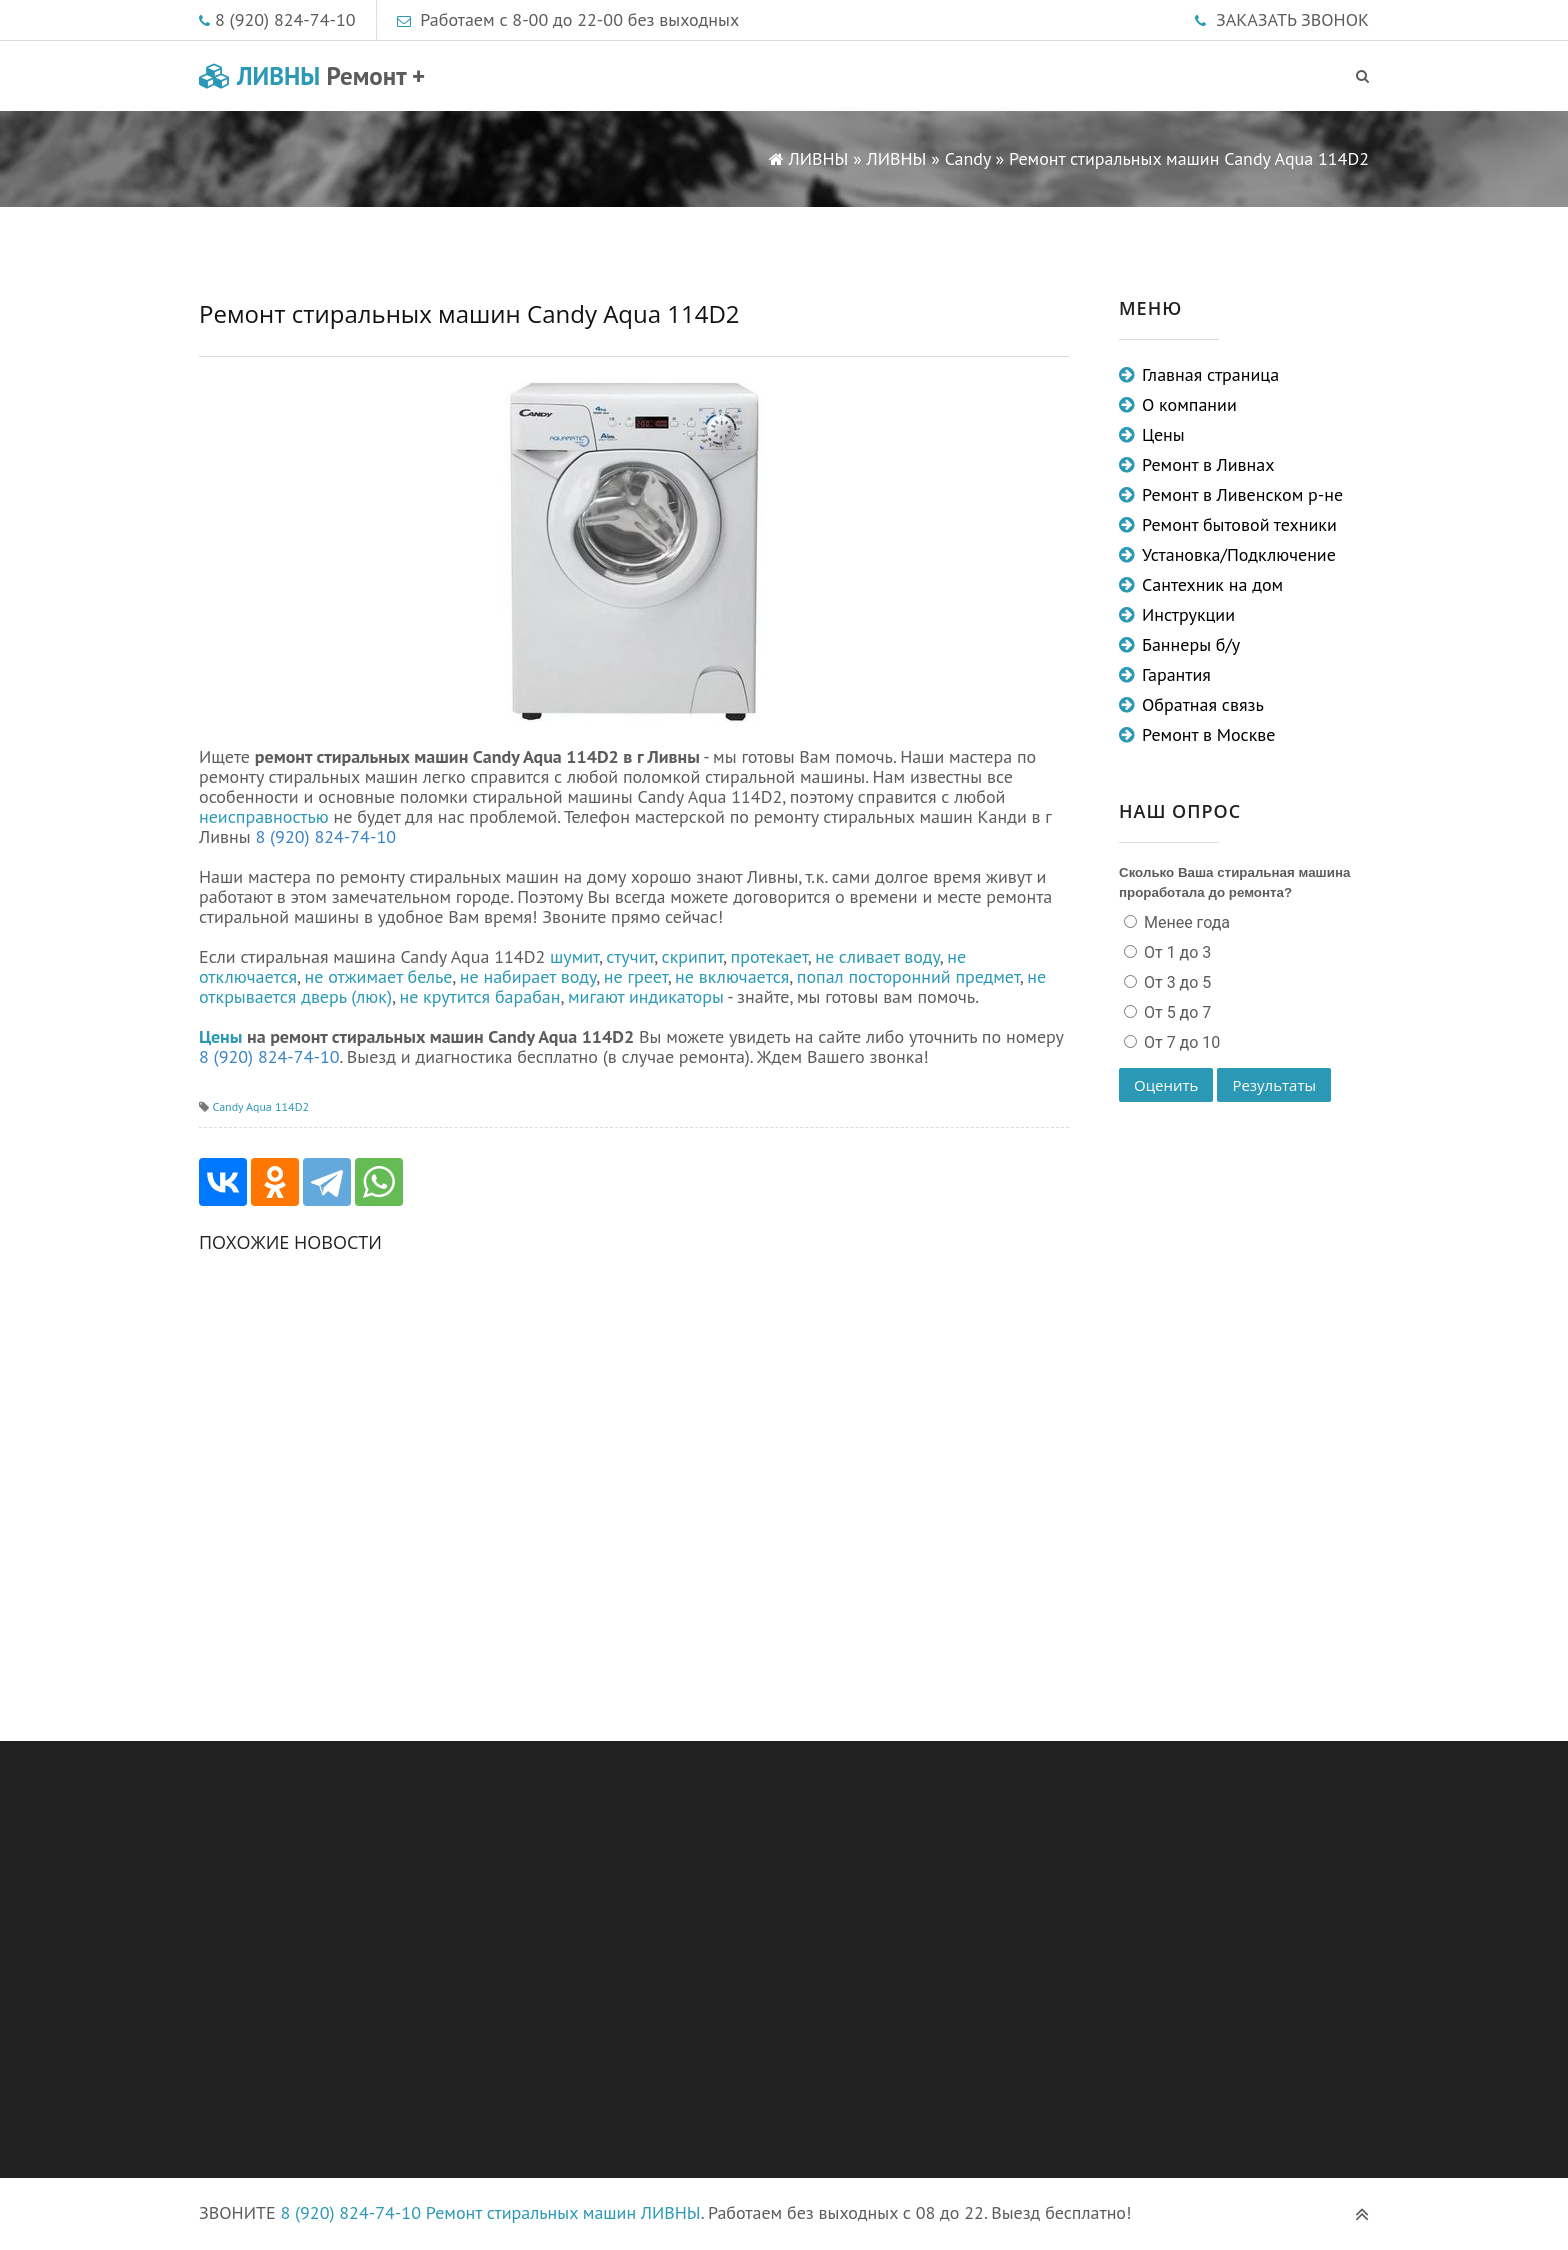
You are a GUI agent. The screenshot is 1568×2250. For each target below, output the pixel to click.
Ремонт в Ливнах (1208, 464)
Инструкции (1188, 614)
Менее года (1185, 922)
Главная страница (1210, 374)
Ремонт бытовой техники (1239, 524)
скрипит (693, 956)
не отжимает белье (379, 976)
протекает (769, 956)
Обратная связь (1203, 704)
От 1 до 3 (1175, 952)
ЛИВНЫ (312, 76)
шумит (574, 956)
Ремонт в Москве (1208, 734)
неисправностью (264, 816)
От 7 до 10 (1180, 1042)
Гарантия (1176, 674)
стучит (630, 956)
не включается (732, 976)
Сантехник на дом (1212, 584)
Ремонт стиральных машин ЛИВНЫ (563, 2212)
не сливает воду (877, 956)
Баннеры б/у (1191, 644)
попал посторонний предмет (908, 976)
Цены (220, 1036)
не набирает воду (528, 976)
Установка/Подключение (1239, 554)
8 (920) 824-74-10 (285, 19)
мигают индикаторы (646, 996)
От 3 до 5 (1175, 982)
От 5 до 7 (1175, 1012)
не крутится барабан (479, 996)
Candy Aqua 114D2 (260, 1106)
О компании (1189, 404)
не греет (636, 976)
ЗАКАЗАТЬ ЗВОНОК (1292, 19)
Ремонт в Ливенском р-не (1242, 494)
